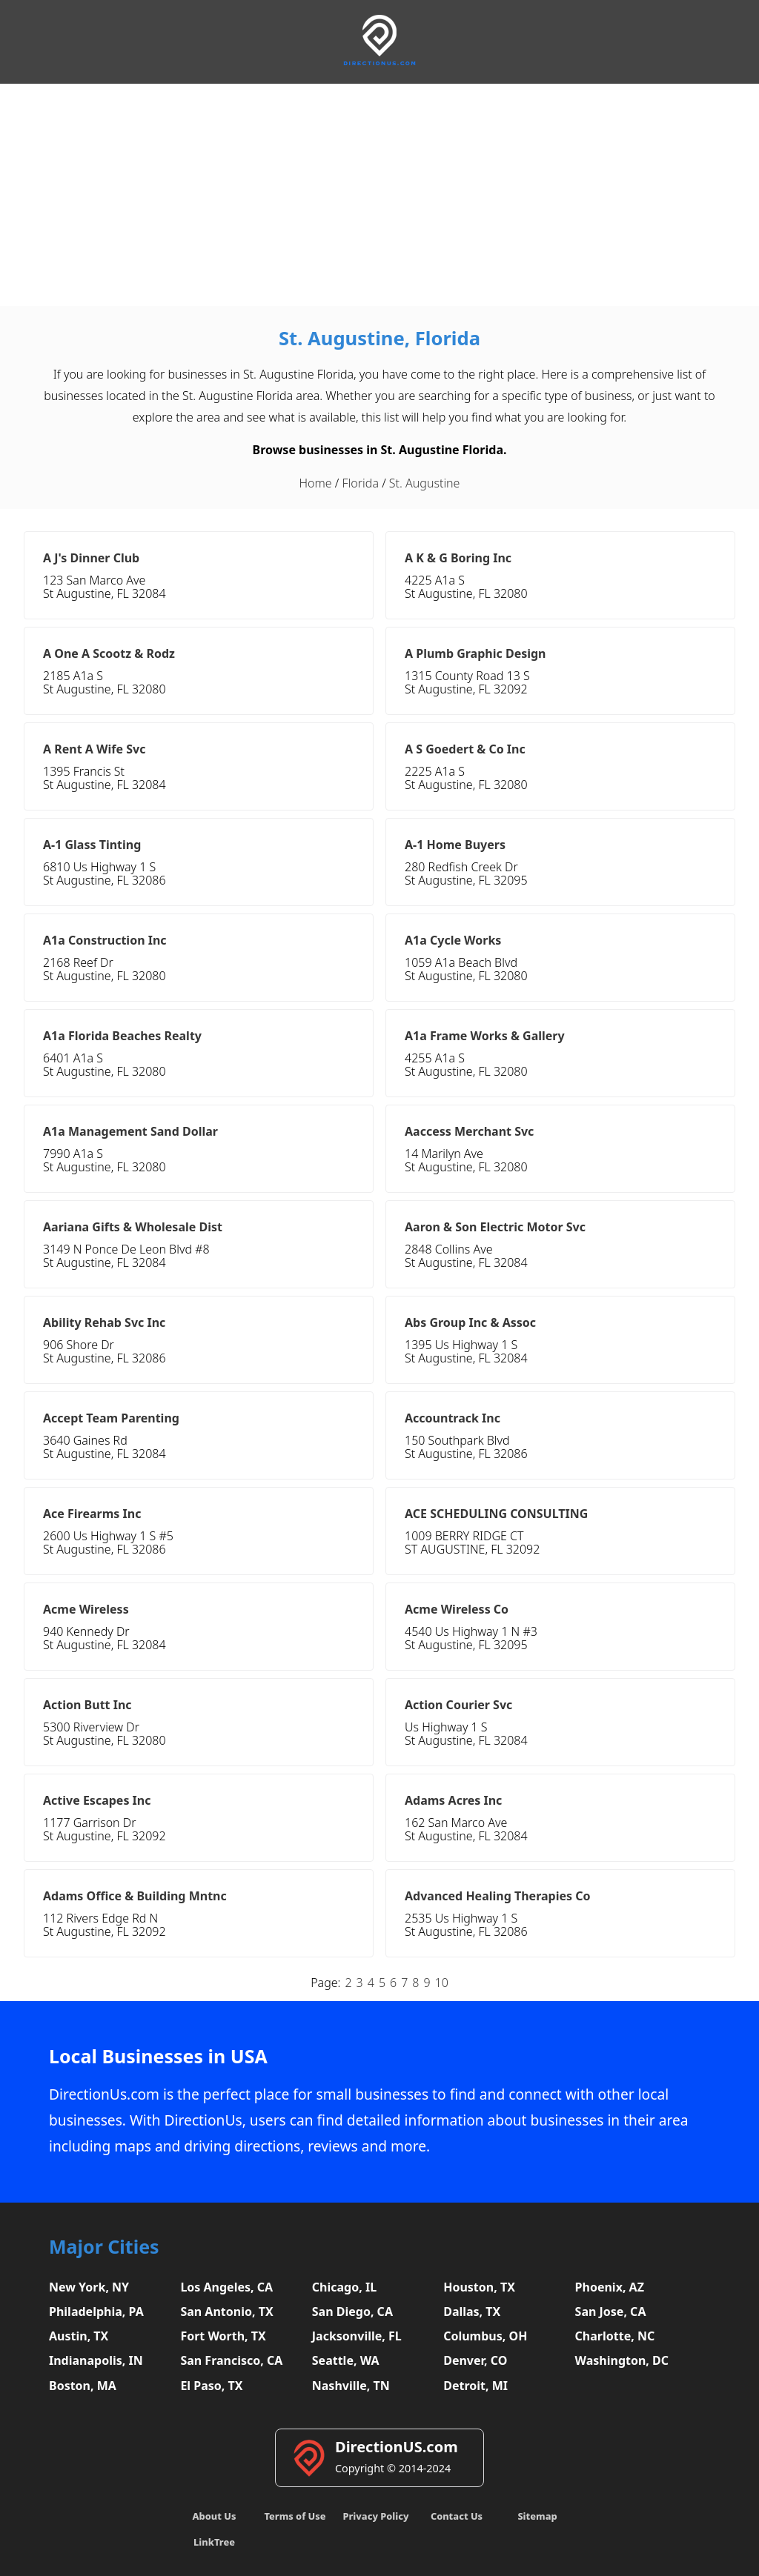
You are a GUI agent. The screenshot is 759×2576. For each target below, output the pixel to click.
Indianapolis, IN (96, 2360)
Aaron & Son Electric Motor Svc (495, 1227)
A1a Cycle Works (453, 940)
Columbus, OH (485, 2336)
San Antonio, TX (226, 2311)
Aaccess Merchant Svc (469, 1131)
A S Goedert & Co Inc (465, 749)
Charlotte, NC (615, 2336)
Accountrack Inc (452, 1418)
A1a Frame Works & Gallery (485, 1036)
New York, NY (89, 2287)
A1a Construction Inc (105, 940)
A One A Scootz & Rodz (109, 653)
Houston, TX (479, 2287)
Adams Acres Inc (453, 1800)
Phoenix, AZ (609, 2287)
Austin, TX (78, 2336)
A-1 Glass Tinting (92, 844)
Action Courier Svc (458, 1705)
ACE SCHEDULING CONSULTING (496, 1513)
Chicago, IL (344, 2287)
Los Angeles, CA (226, 2287)
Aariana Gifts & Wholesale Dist (132, 1227)
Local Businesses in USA (158, 2056)
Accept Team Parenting (111, 1418)
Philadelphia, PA (96, 2311)
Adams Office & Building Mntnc (135, 1896)
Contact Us (457, 2516)
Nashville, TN (351, 2385)
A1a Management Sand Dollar (130, 1131)
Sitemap (537, 2516)
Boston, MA (82, 2385)
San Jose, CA (610, 2311)
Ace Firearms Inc (92, 1513)
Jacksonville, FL (357, 2336)
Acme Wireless (86, 1609)
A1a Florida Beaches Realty (122, 1036)
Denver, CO (475, 2360)
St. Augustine (424, 483)
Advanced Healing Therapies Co (498, 1896)
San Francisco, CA (231, 2360)
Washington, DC (622, 2360)
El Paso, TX (211, 2385)
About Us (214, 2516)
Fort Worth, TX (222, 2336)
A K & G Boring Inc (458, 558)
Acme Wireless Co (456, 1609)
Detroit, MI (475, 2385)
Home (315, 483)
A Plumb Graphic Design (475, 653)
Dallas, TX (471, 2311)
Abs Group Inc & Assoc (470, 1322)
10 (441, 1982)
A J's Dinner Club (91, 558)
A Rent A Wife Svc (94, 749)
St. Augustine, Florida (379, 338)
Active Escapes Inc (96, 1800)
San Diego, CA (352, 2311)
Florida (360, 483)
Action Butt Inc (87, 1705)
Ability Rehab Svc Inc (104, 1322)
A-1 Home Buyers (455, 844)
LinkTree (214, 2542)
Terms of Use (294, 2516)
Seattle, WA (346, 2360)
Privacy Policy (375, 2516)
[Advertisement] (379, 195)
